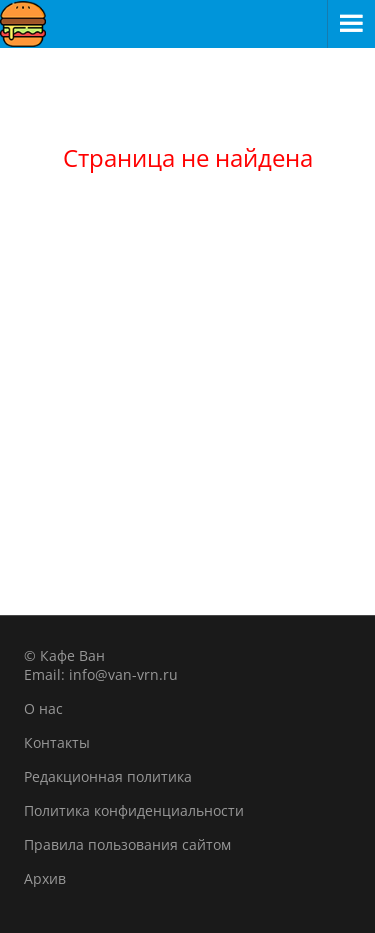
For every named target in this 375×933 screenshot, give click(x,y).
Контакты (57, 742)
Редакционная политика (108, 776)
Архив (45, 878)
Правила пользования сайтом (127, 844)
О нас (43, 708)
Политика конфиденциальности (134, 810)
